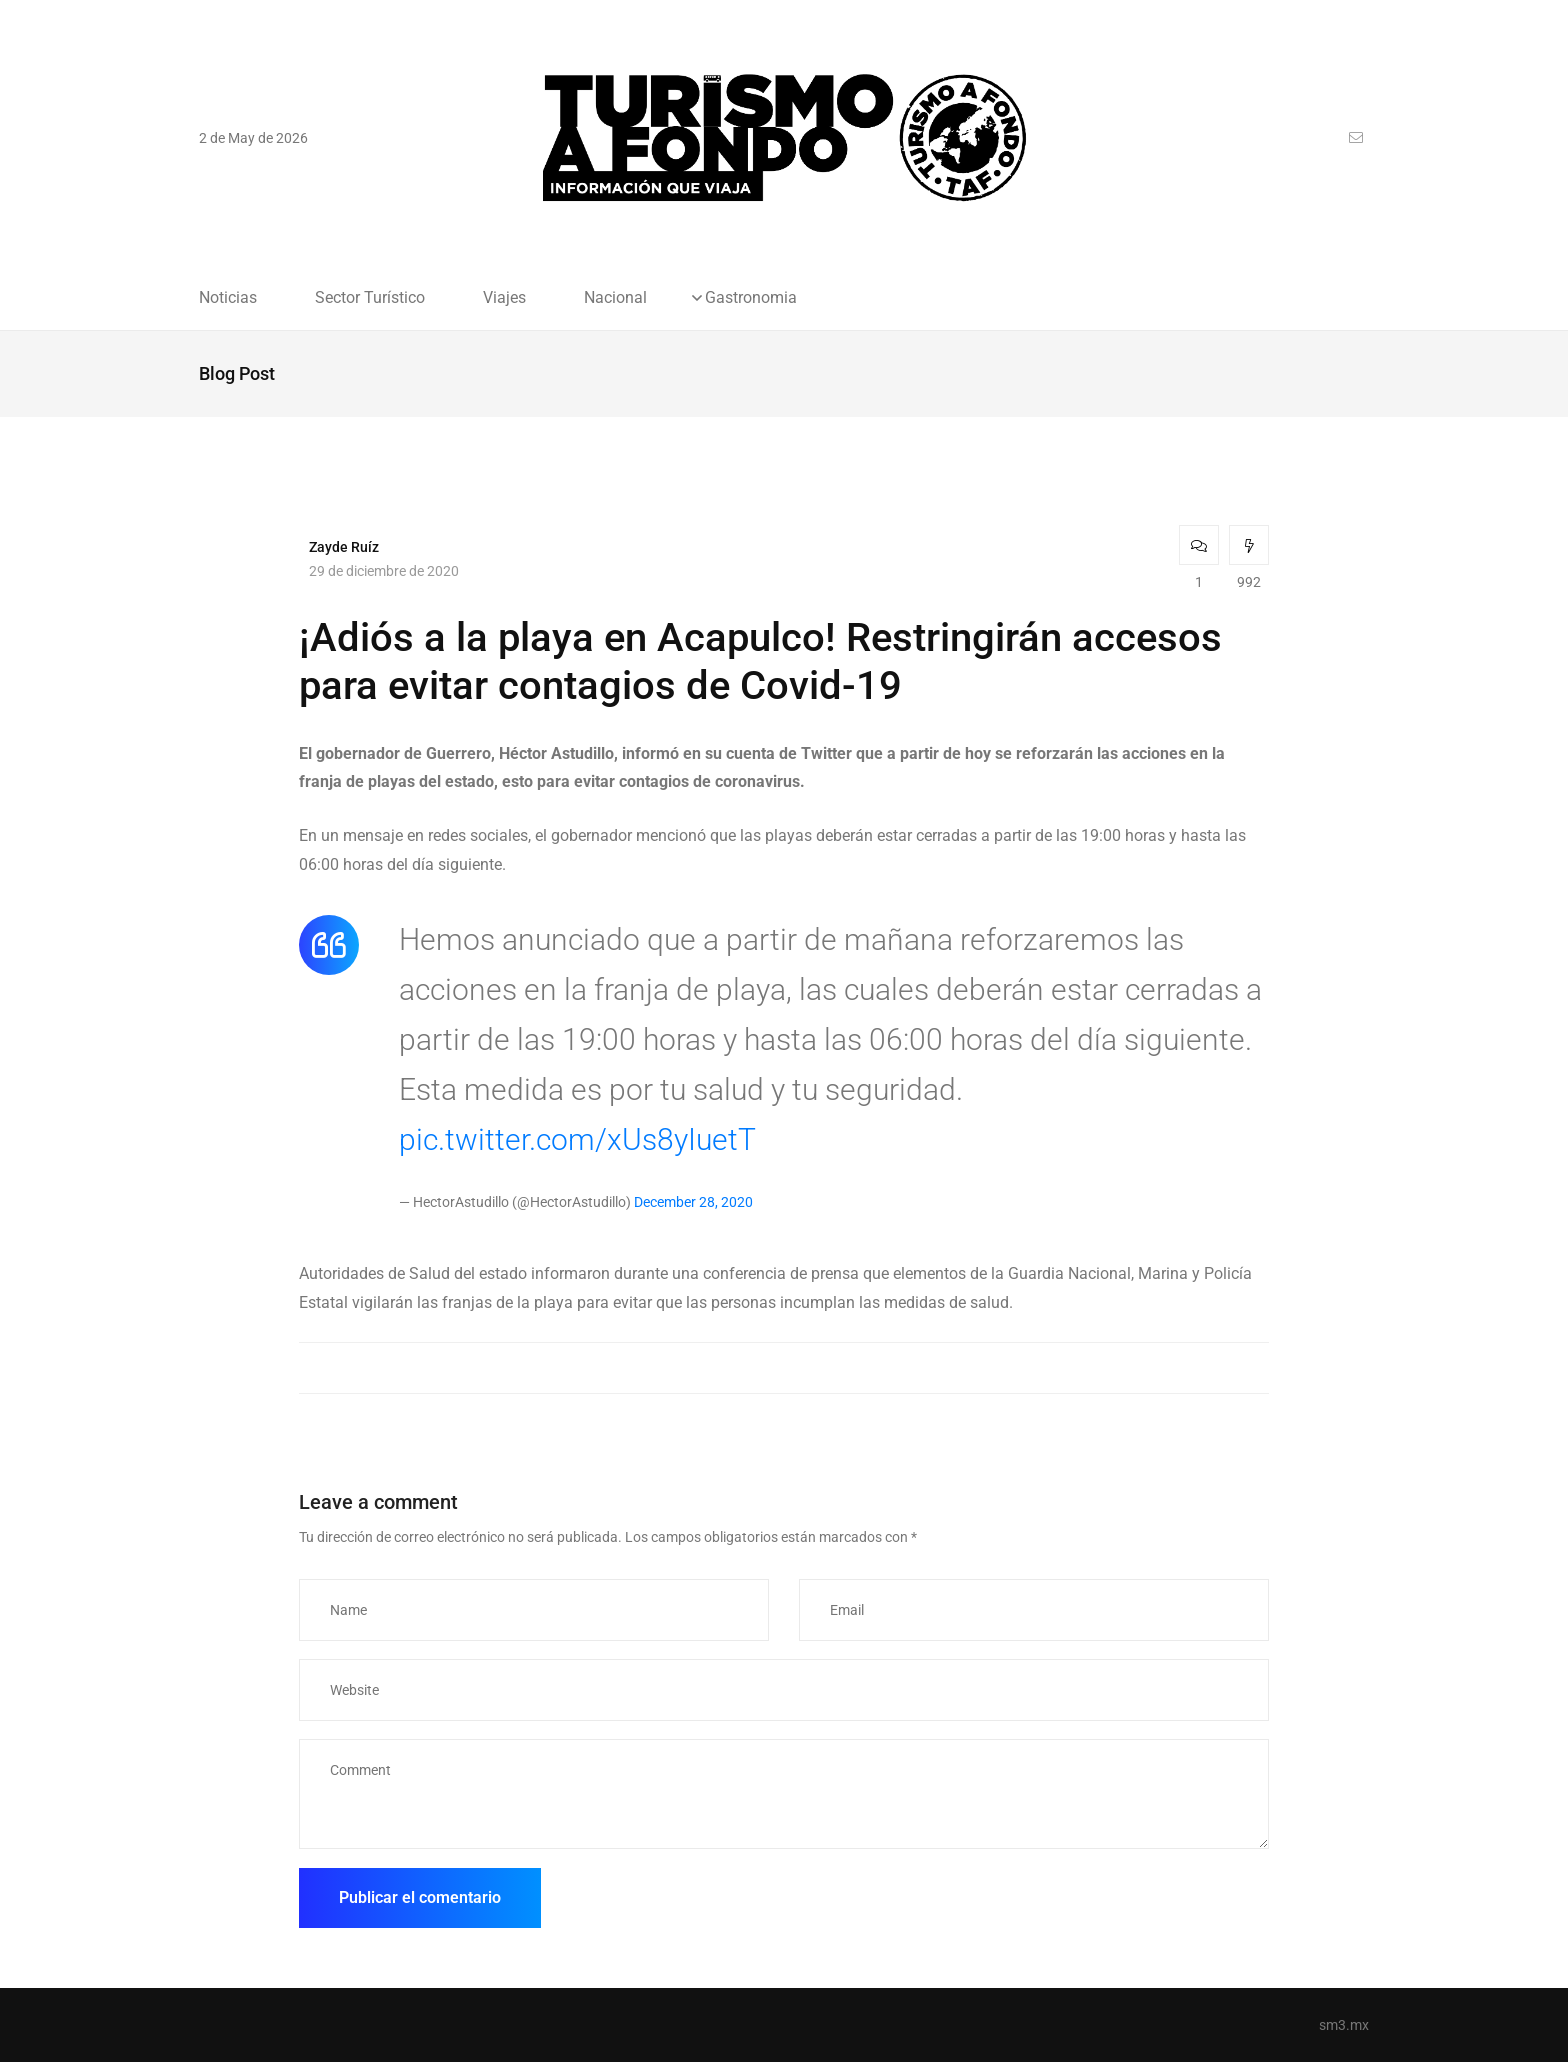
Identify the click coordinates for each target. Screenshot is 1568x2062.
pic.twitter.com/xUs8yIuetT (577, 1139)
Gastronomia (751, 298)
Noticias (228, 298)
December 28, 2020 (693, 1202)
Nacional (615, 298)
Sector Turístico (370, 298)
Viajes (504, 298)
